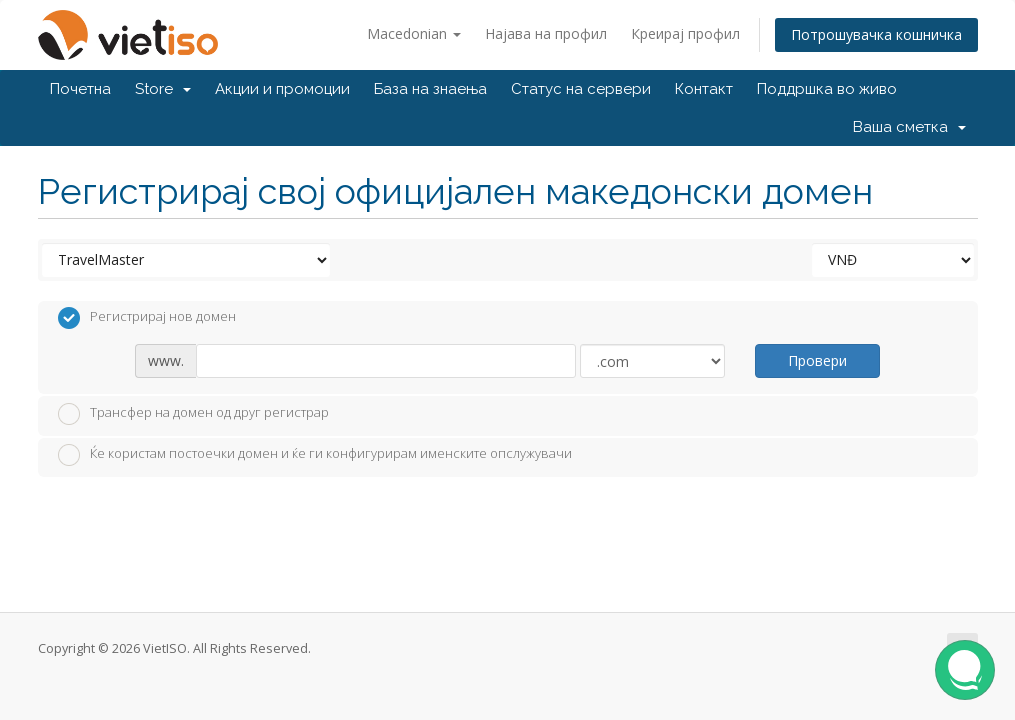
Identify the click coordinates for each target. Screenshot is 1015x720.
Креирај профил (685, 33)
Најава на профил (546, 33)
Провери (817, 360)
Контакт (704, 89)
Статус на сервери (581, 89)
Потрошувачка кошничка (876, 34)
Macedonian (414, 33)
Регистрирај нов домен (147, 318)
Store (163, 89)
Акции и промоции (282, 89)
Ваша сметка (909, 127)
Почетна (80, 89)
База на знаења (430, 89)
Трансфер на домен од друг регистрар (193, 414)
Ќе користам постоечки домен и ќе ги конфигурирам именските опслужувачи (315, 455)
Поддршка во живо (827, 89)
